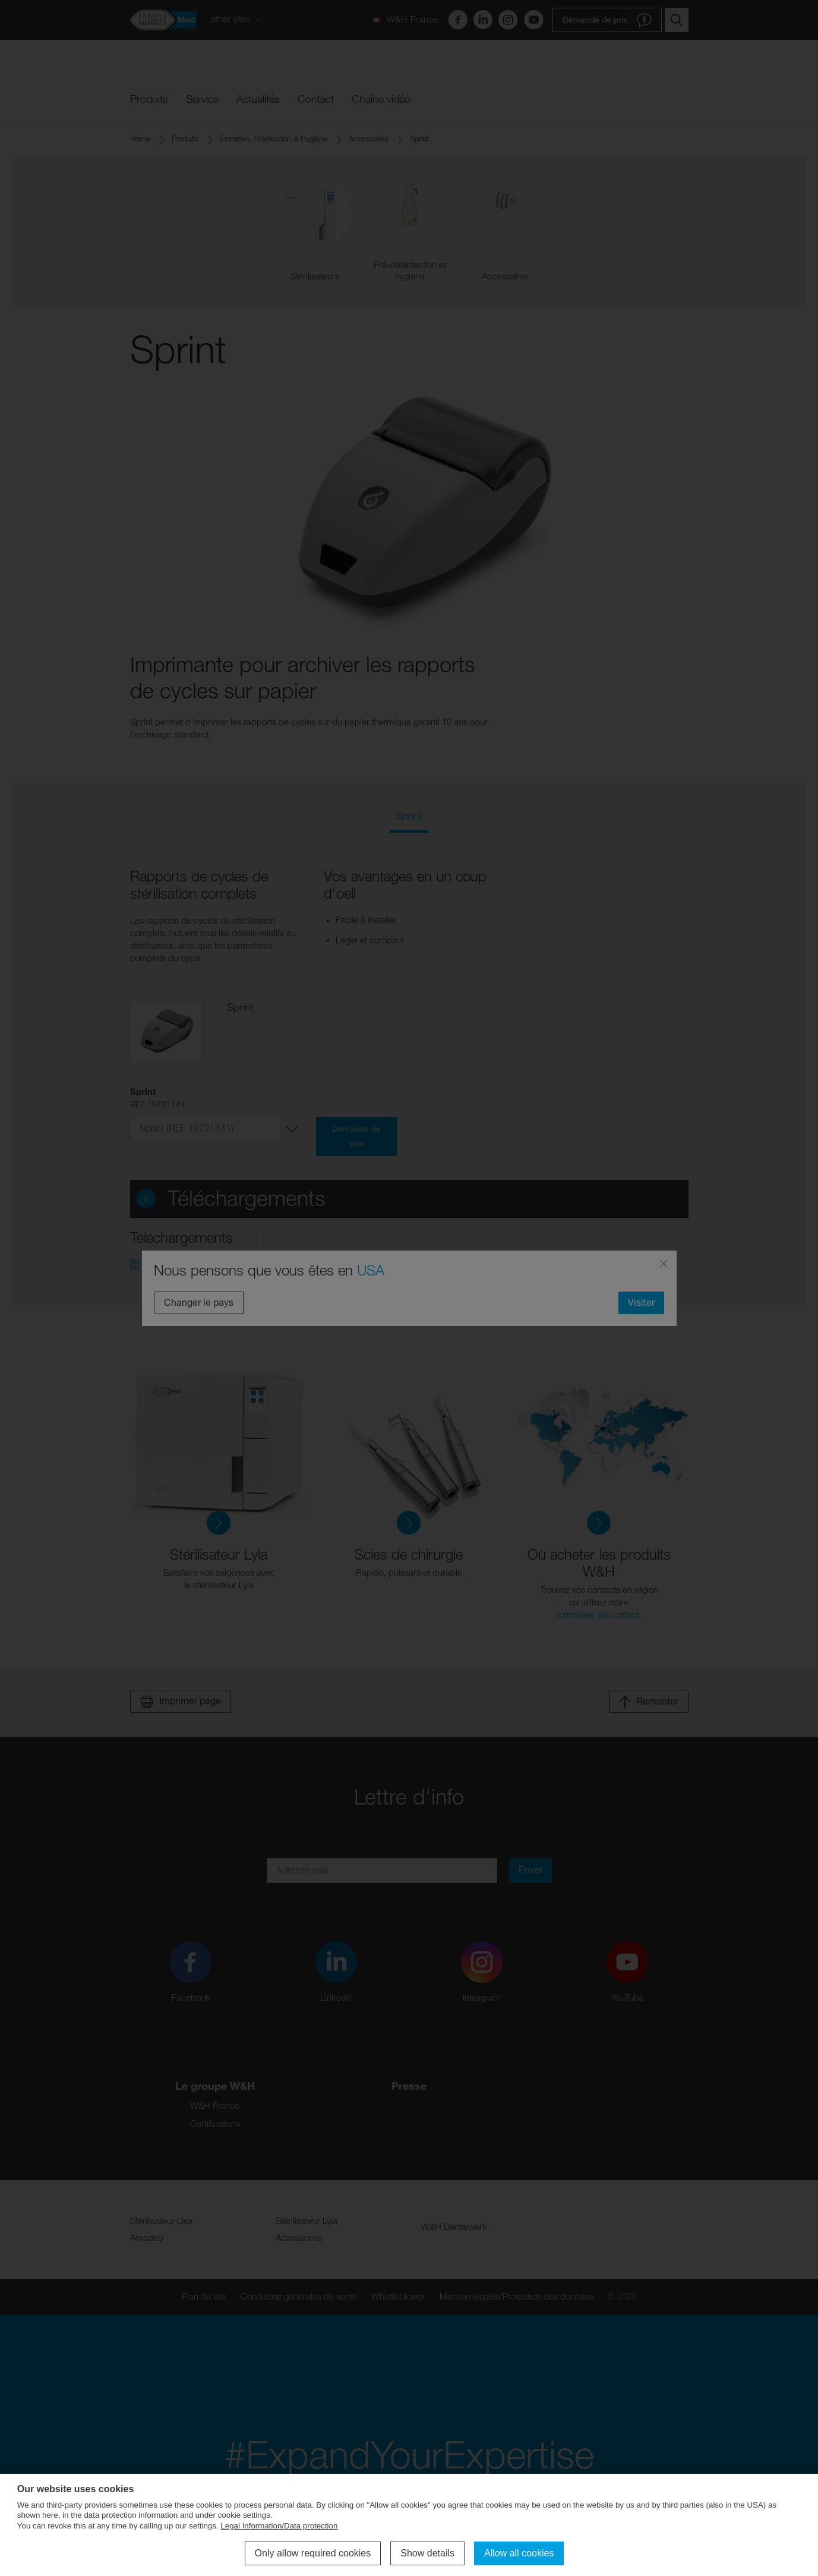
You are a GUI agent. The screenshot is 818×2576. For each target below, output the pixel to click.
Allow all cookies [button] (519, 2553)
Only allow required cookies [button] (313, 2553)
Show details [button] (427, 2553)
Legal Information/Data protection (278, 2525)
